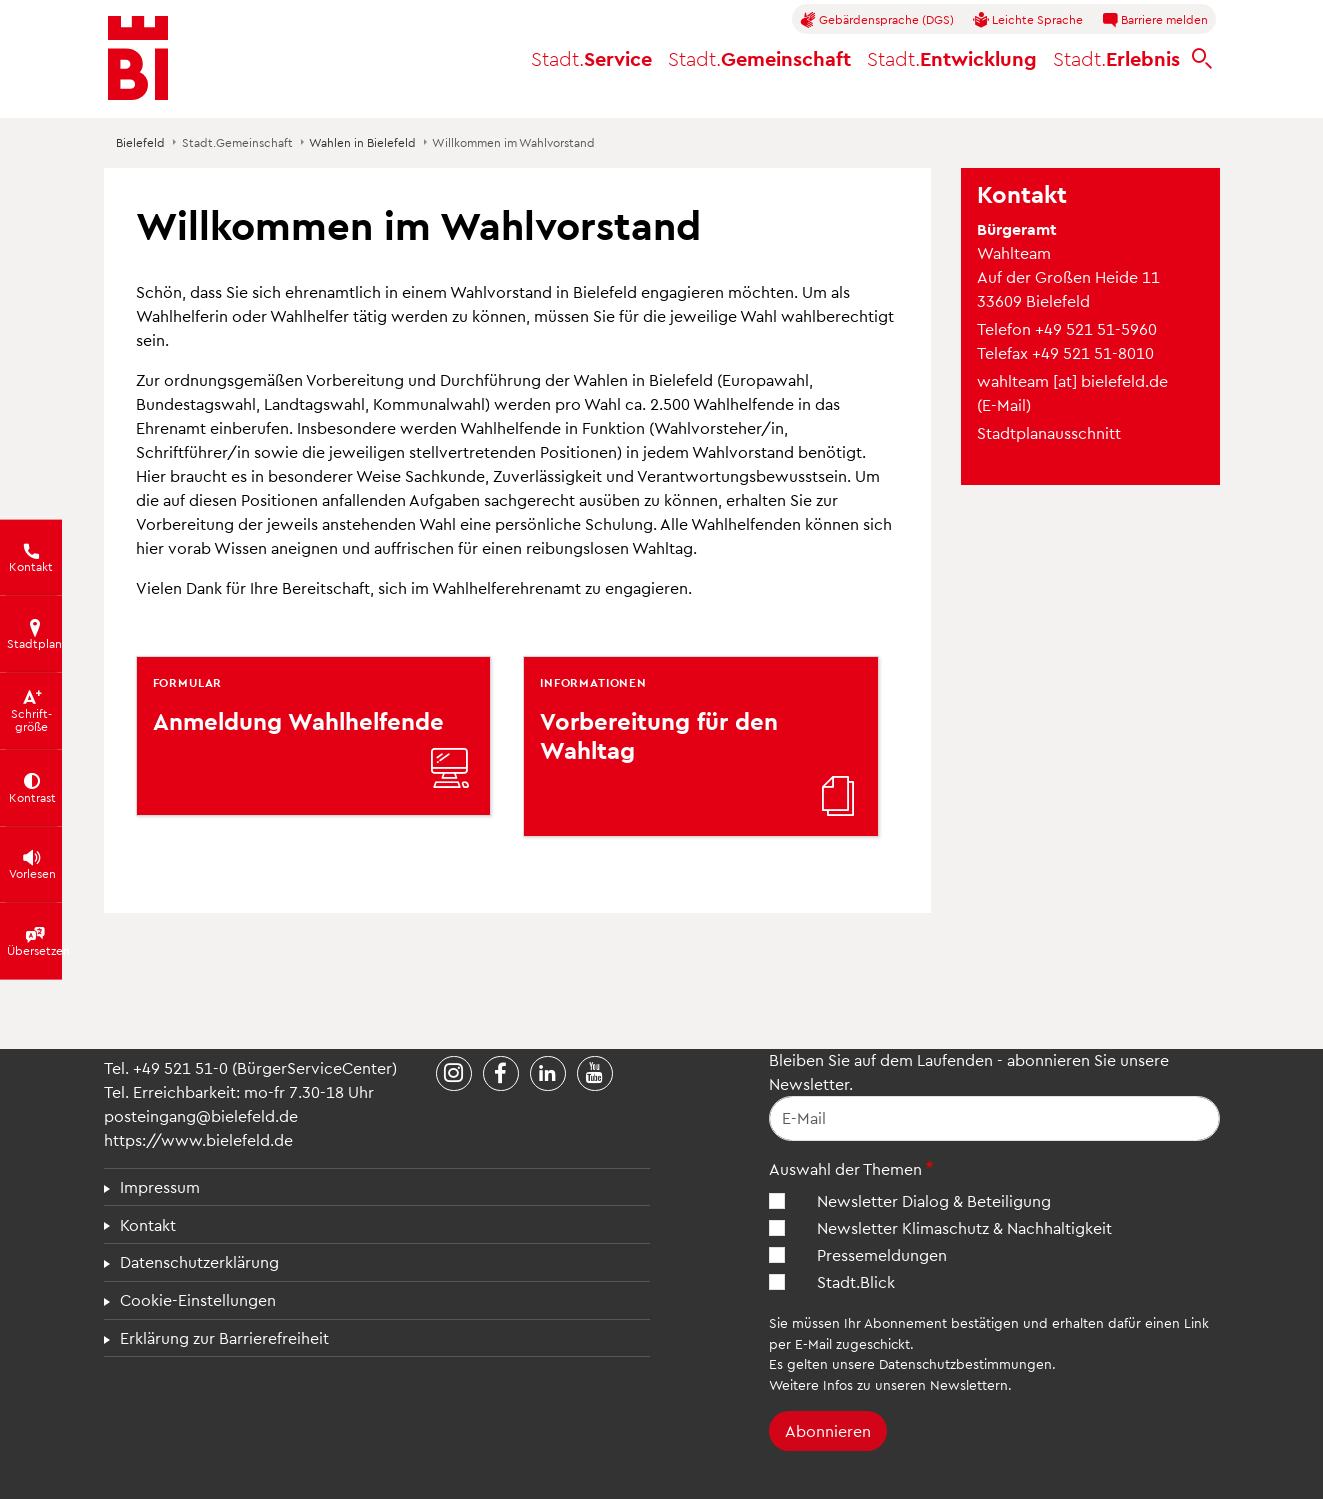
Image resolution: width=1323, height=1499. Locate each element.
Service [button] (591, 58)
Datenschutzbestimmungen (965, 1363)
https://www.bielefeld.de (198, 1139)
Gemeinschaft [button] (759, 58)
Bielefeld (140, 142)
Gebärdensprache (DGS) (877, 20)
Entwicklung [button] (952, 58)
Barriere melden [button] (1155, 20)
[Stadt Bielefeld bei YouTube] (595, 1074)
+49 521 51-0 (180, 1067)
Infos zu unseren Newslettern (915, 1384)
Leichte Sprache (1028, 20)
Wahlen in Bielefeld (362, 142)
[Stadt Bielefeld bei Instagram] (454, 1074)
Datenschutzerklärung (199, 1261)
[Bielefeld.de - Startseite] (138, 58)
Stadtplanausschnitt (1049, 432)
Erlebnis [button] (1116, 58)
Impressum (160, 1186)
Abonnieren (828, 1430)
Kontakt (148, 1224)
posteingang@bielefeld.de (201, 1115)
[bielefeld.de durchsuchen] (1202, 58)
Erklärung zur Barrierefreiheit (224, 1337)
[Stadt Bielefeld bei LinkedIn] (548, 1074)
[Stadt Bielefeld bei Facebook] (501, 1074)
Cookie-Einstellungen (198, 1299)
